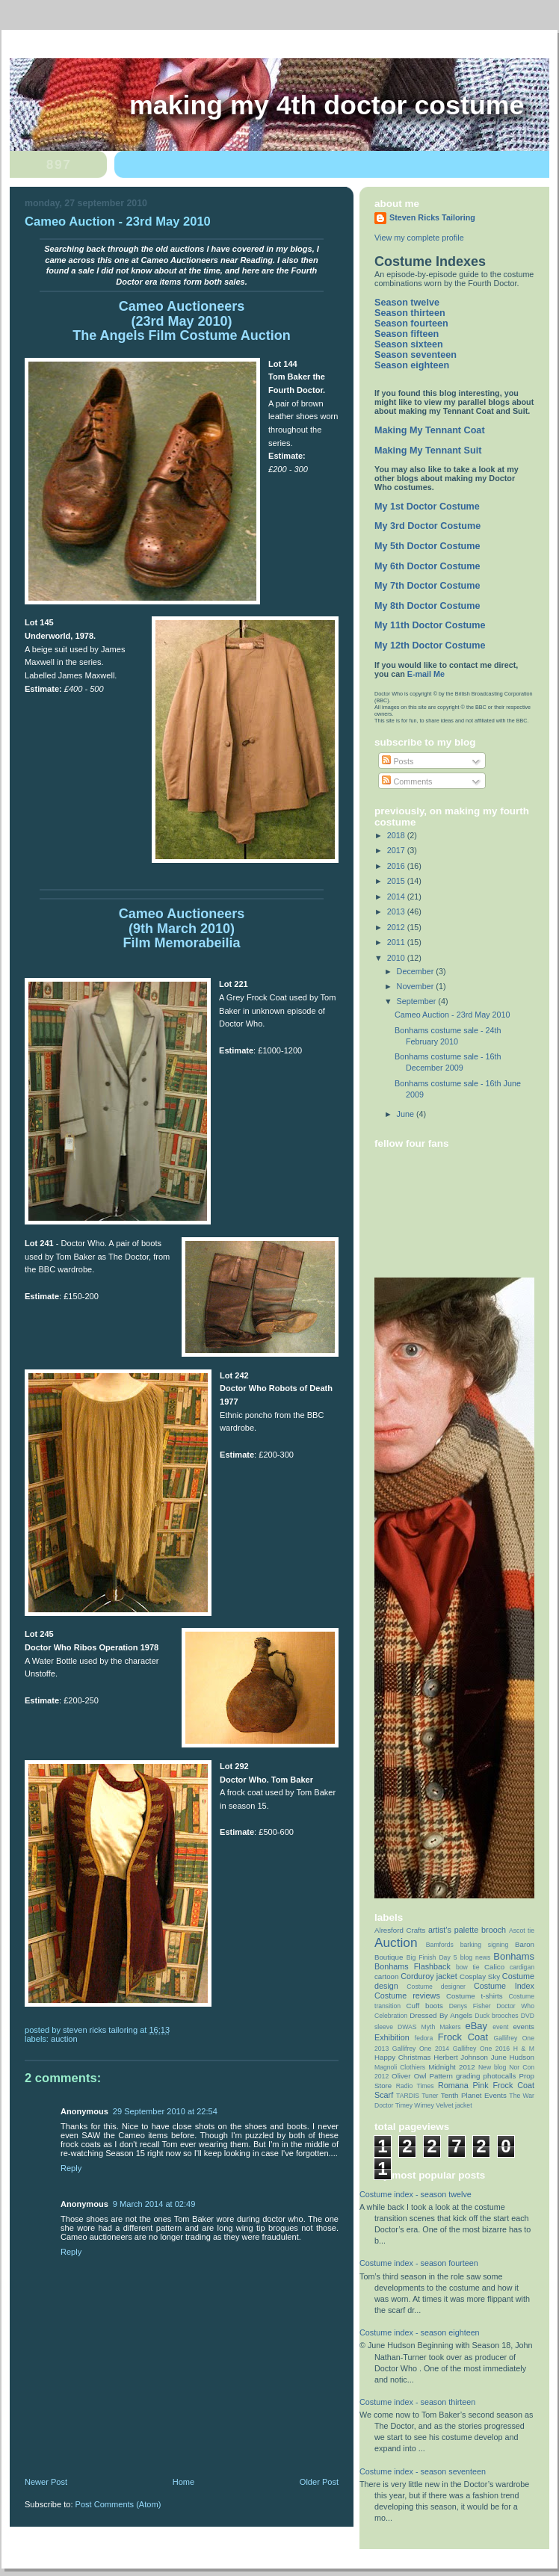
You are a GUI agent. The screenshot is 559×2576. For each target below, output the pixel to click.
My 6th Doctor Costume (427, 566)
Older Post (319, 2481)
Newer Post (46, 2481)
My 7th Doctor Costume (427, 585)
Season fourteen (411, 323)
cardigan (522, 1967)
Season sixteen (408, 344)
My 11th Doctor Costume (430, 625)
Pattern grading (455, 2076)
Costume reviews (407, 1995)
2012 (397, 927)
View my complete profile (419, 237)
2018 (397, 835)
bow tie (468, 1967)
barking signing (484, 1944)
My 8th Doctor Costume (427, 606)
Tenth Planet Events (474, 2095)
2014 (397, 896)
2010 (397, 957)
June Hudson (512, 2057)
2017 (397, 850)
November (416, 986)
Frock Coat (463, 2037)
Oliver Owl (409, 2076)
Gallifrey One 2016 (481, 2048)
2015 (397, 880)
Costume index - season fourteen (418, 2262)
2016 (397, 865)
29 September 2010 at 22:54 (165, 2111)
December (416, 971)
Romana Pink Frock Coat (486, 2085)
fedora (424, 2038)
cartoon (386, 1976)
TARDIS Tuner (417, 2095)
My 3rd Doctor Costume (427, 526)
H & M (523, 2048)
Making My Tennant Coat (429, 430)
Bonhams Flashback (412, 1966)
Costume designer (436, 1986)
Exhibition (392, 2037)
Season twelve (406, 302)
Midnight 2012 (451, 2067)
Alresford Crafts (399, 1930)
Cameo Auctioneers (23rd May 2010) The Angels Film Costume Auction (181, 321)
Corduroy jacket (429, 1976)
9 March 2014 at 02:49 (154, 2203)
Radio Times (415, 2086)
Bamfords (440, 1944)
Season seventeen (415, 355)
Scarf (383, 2094)
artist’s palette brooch (467, 1929)
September (418, 1001)
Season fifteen (406, 334)
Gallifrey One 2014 (420, 2048)
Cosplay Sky (480, 1976)
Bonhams (513, 1956)
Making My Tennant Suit (427, 450)
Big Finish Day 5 (432, 1957)
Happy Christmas (402, 2057)
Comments (407, 781)
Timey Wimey (414, 2105)
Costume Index (504, 1985)
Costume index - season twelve (415, 2194)
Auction (64, 2038)
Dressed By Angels (441, 2015)
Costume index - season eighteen (419, 2332)
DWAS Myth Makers (429, 2027)
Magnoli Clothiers (399, 2067)
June (406, 1113)
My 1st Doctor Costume (427, 506)
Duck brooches (496, 2015)
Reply (71, 2168)
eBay (477, 2025)
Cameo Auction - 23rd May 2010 (452, 1014)
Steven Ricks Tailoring (432, 217)
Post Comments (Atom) (118, 2504)
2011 (397, 942)
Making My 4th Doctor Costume (326, 105)
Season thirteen (409, 313)
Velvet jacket (454, 2105)
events (523, 2026)
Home (183, 2481)
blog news (475, 1957)
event (500, 2027)
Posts (397, 761)
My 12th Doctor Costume (430, 645)
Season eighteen (411, 365)
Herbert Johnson (460, 2057)
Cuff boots (425, 2005)
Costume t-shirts (474, 1996)
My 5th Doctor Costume (427, 546)
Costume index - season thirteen (417, 2401)
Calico (494, 1967)
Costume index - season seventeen (422, 2471)
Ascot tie (521, 1930)
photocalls (500, 2076)
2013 (397, 911)
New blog (492, 2067)
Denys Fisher (470, 2006)
